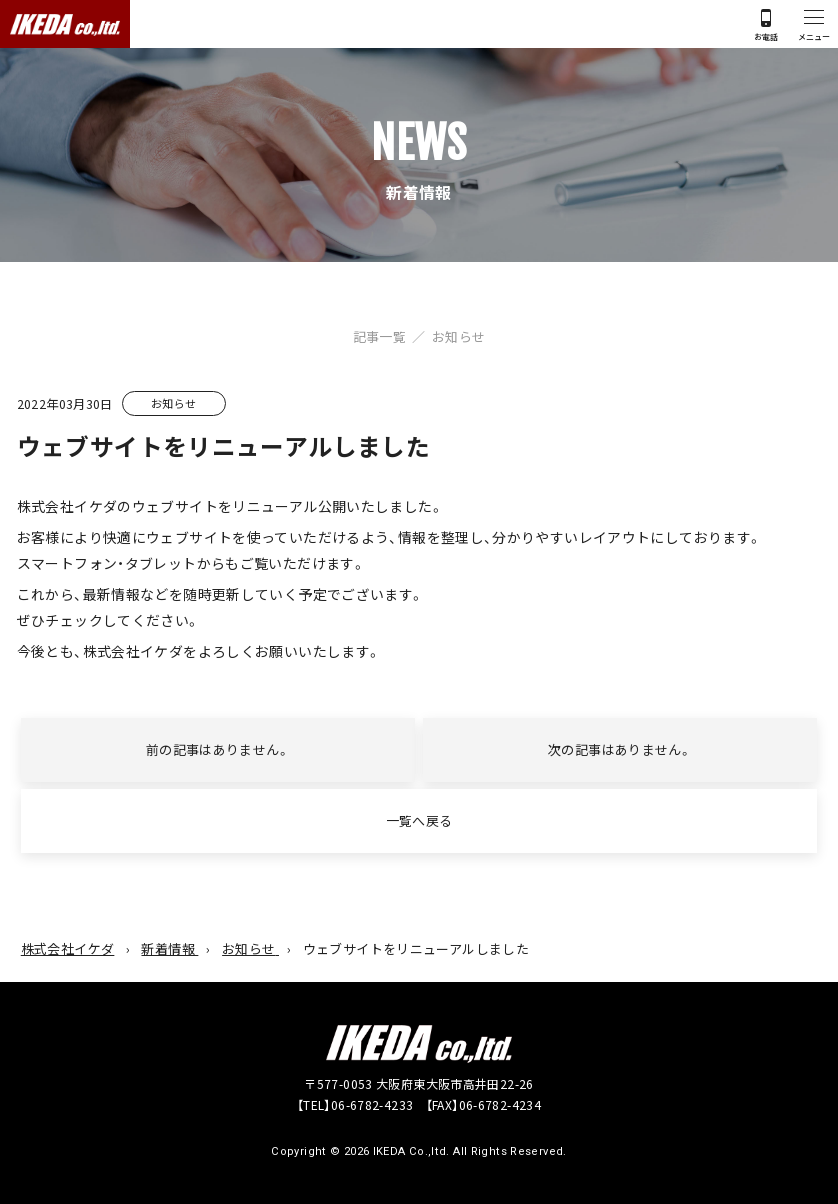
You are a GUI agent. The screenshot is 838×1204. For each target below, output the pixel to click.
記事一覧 (380, 336)
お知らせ (459, 336)
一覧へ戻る (419, 820)
